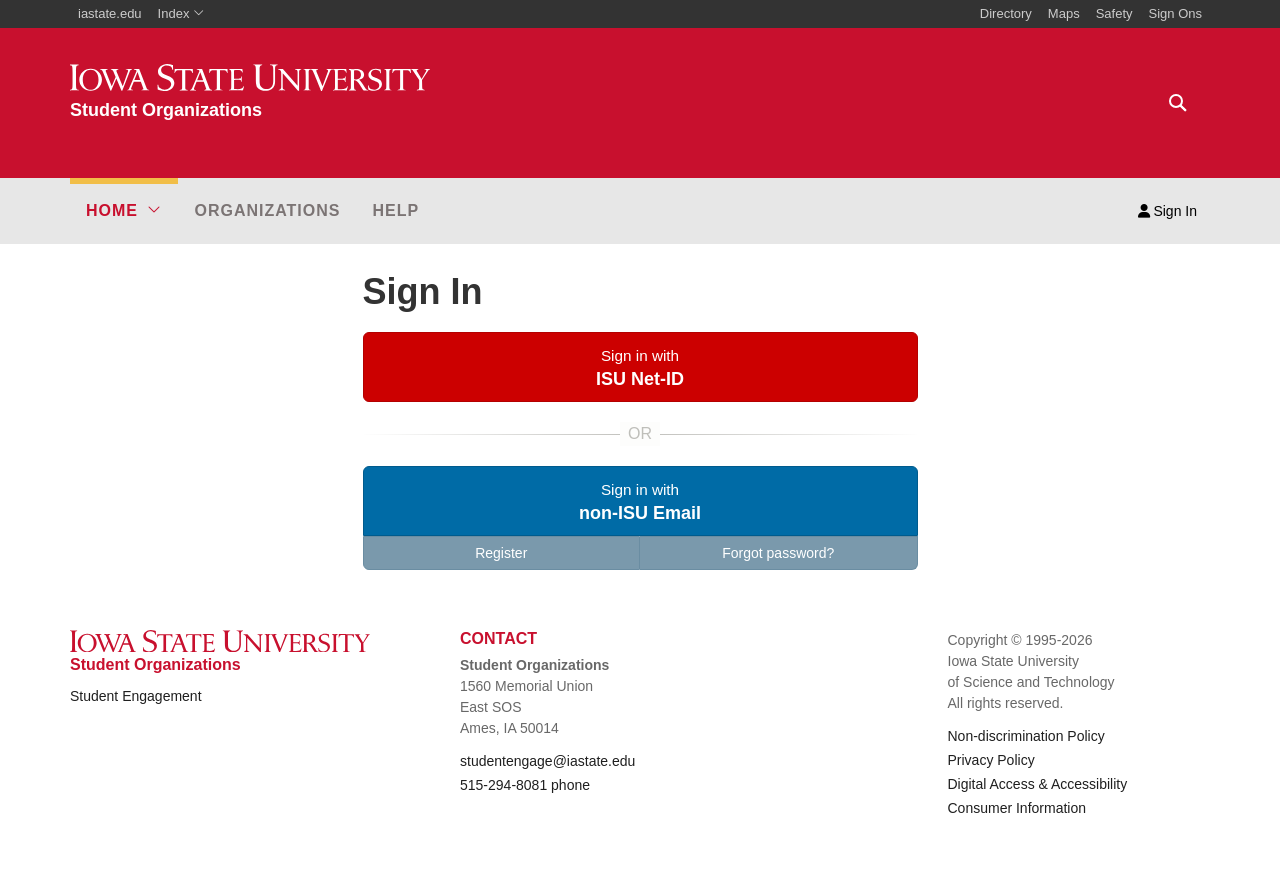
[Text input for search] (1172, 103)
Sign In (1167, 211)
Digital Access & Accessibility (1038, 784)
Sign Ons (1175, 13)
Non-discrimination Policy (1026, 736)
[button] (124, 211)
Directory (1006, 13)
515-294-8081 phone (525, 785)
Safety (1114, 13)
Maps (1064, 13)
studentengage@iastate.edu (547, 761)
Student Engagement (136, 696)
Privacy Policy (991, 760)
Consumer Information (1017, 808)
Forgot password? (778, 553)
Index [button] (181, 13)
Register (501, 553)
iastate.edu (110, 13)
